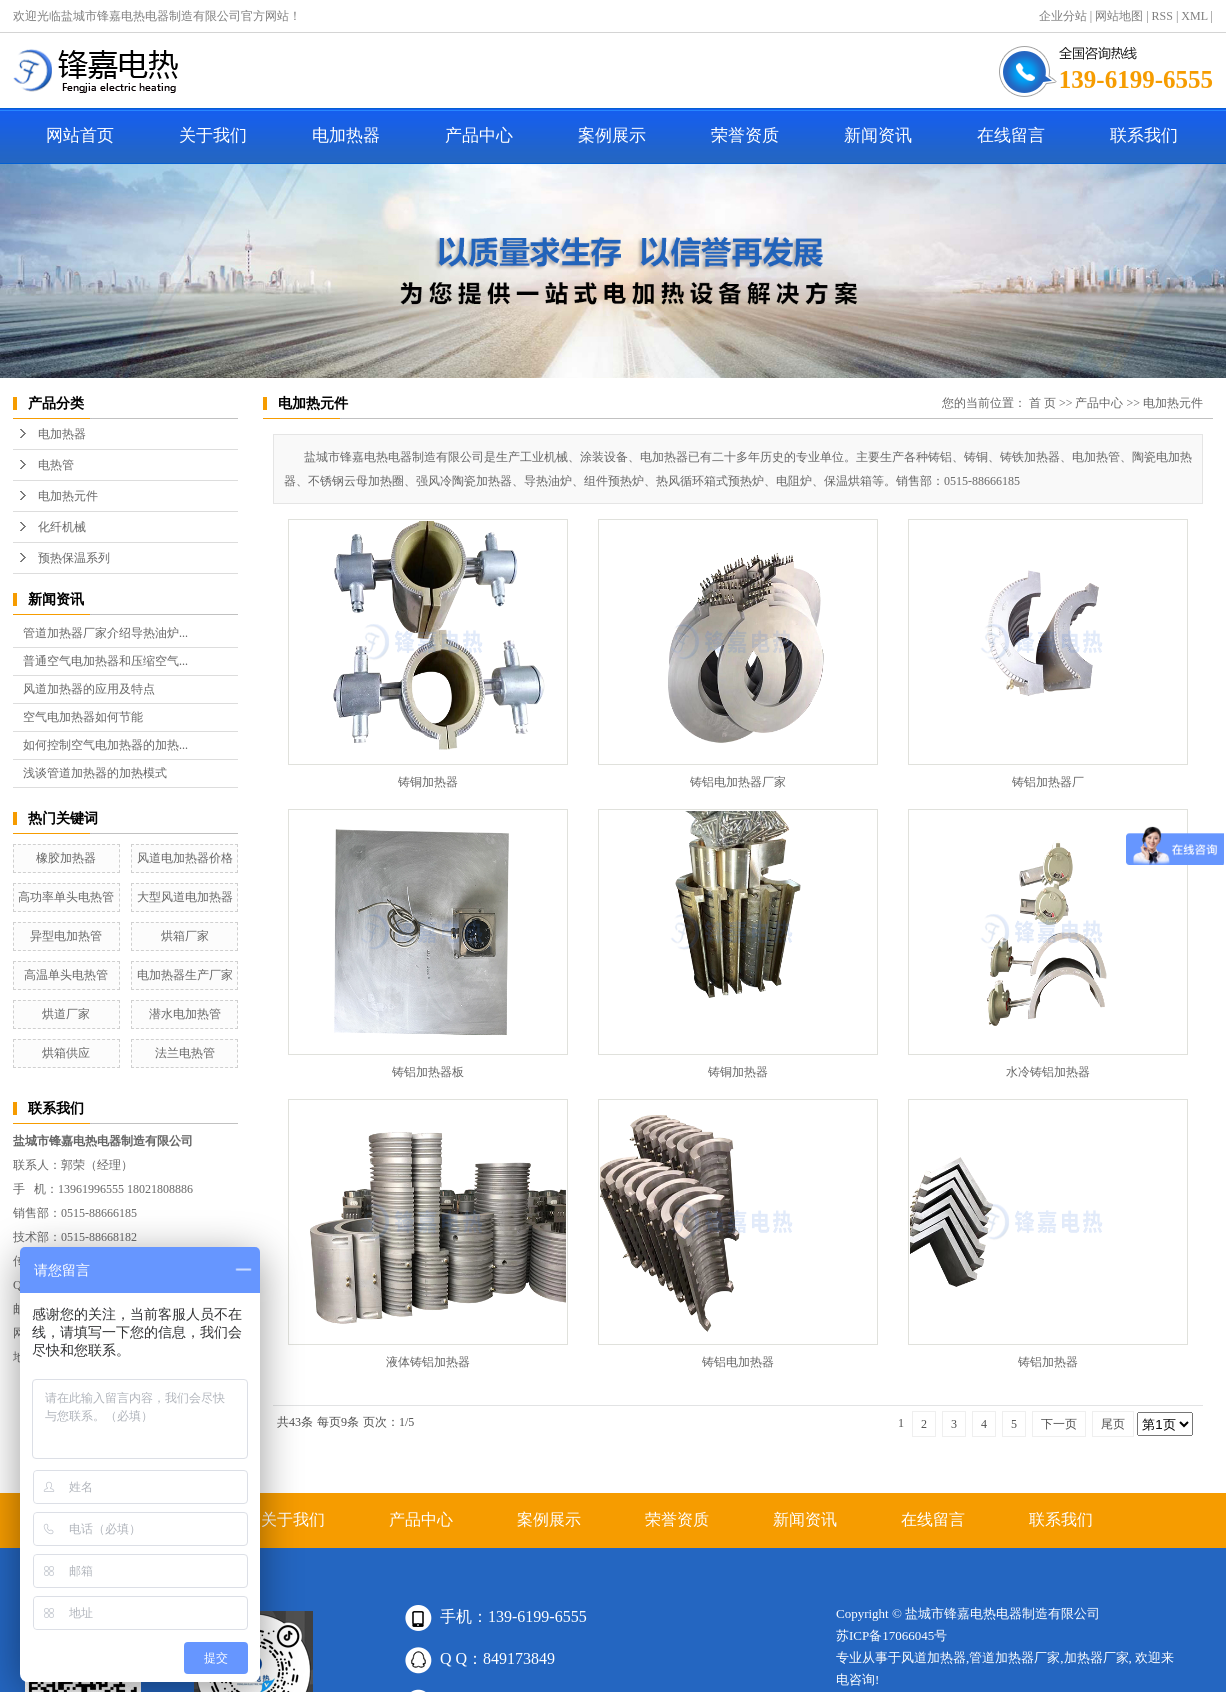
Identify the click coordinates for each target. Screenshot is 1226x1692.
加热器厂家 (1096, 1657)
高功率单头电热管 (66, 897)
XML (1194, 16)
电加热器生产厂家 (185, 975)
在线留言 (1011, 135)
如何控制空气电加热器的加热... (105, 745)
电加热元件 (68, 496)
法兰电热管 (185, 1053)
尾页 (1113, 1424)
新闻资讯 (878, 135)
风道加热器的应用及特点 (89, 689)
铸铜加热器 (428, 782)
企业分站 (1063, 16)
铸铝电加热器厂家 (738, 782)
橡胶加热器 (66, 858)
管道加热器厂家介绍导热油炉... (105, 633)
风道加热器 (933, 1657)
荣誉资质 (745, 135)
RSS (1162, 16)
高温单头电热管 (66, 975)
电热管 (56, 465)
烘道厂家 (66, 1014)
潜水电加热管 (185, 1014)
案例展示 (612, 135)
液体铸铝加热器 (428, 1362)
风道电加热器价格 (185, 858)
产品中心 (479, 135)
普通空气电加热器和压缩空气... (105, 661)
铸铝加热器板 (428, 1072)
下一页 (1059, 1424)
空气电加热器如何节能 (83, 717)
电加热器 (346, 135)
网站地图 (1119, 16)
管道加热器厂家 (1014, 1657)
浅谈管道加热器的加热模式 (95, 773)
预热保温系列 (74, 558)
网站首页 (80, 135)
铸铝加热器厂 (1048, 782)
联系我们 (1144, 135)
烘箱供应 (66, 1053)
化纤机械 (62, 527)
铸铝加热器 (1048, 1362)
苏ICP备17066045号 (891, 1635)
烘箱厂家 (185, 936)
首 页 (1042, 403)
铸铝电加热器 (738, 1362)
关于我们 (213, 135)
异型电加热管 (66, 936)
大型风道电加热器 (185, 897)
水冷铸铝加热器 (1048, 1072)
